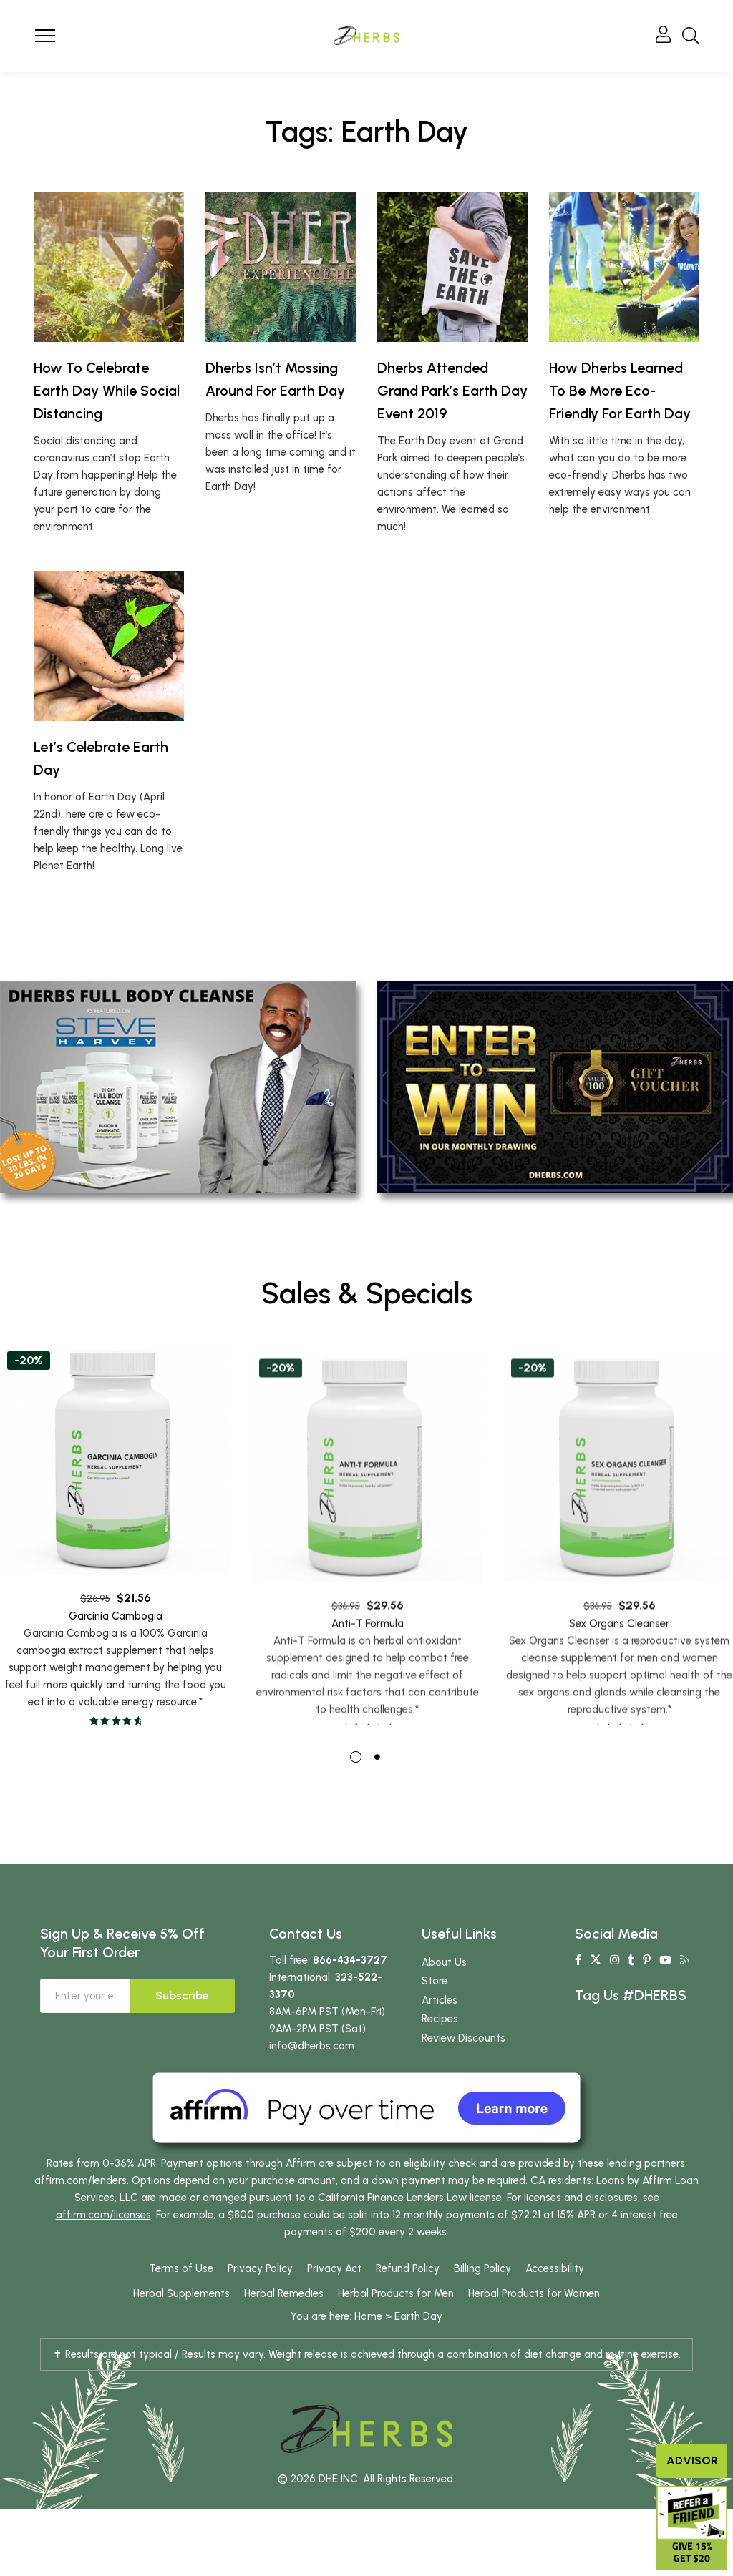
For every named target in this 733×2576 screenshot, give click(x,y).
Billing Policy (482, 2271)
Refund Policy (408, 2271)
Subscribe (182, 1998)
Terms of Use (181, 2271)
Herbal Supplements (181, 2296)
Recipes (440, 2021)
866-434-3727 (350, 1963)
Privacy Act (334, 2271)
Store (434, 1983)
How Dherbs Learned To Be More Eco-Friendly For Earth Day (620, 390)
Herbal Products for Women (534, 2296)
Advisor (692, 2460)
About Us (444, 1965)
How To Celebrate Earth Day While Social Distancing (107, 390)
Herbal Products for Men (396, 2296)
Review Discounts (463, 2040)
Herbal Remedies (284, 2296)
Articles (439, 2003)
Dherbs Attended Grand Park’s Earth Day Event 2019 (452, 390)
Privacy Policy (260, 2271)
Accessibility (554, 2271)
